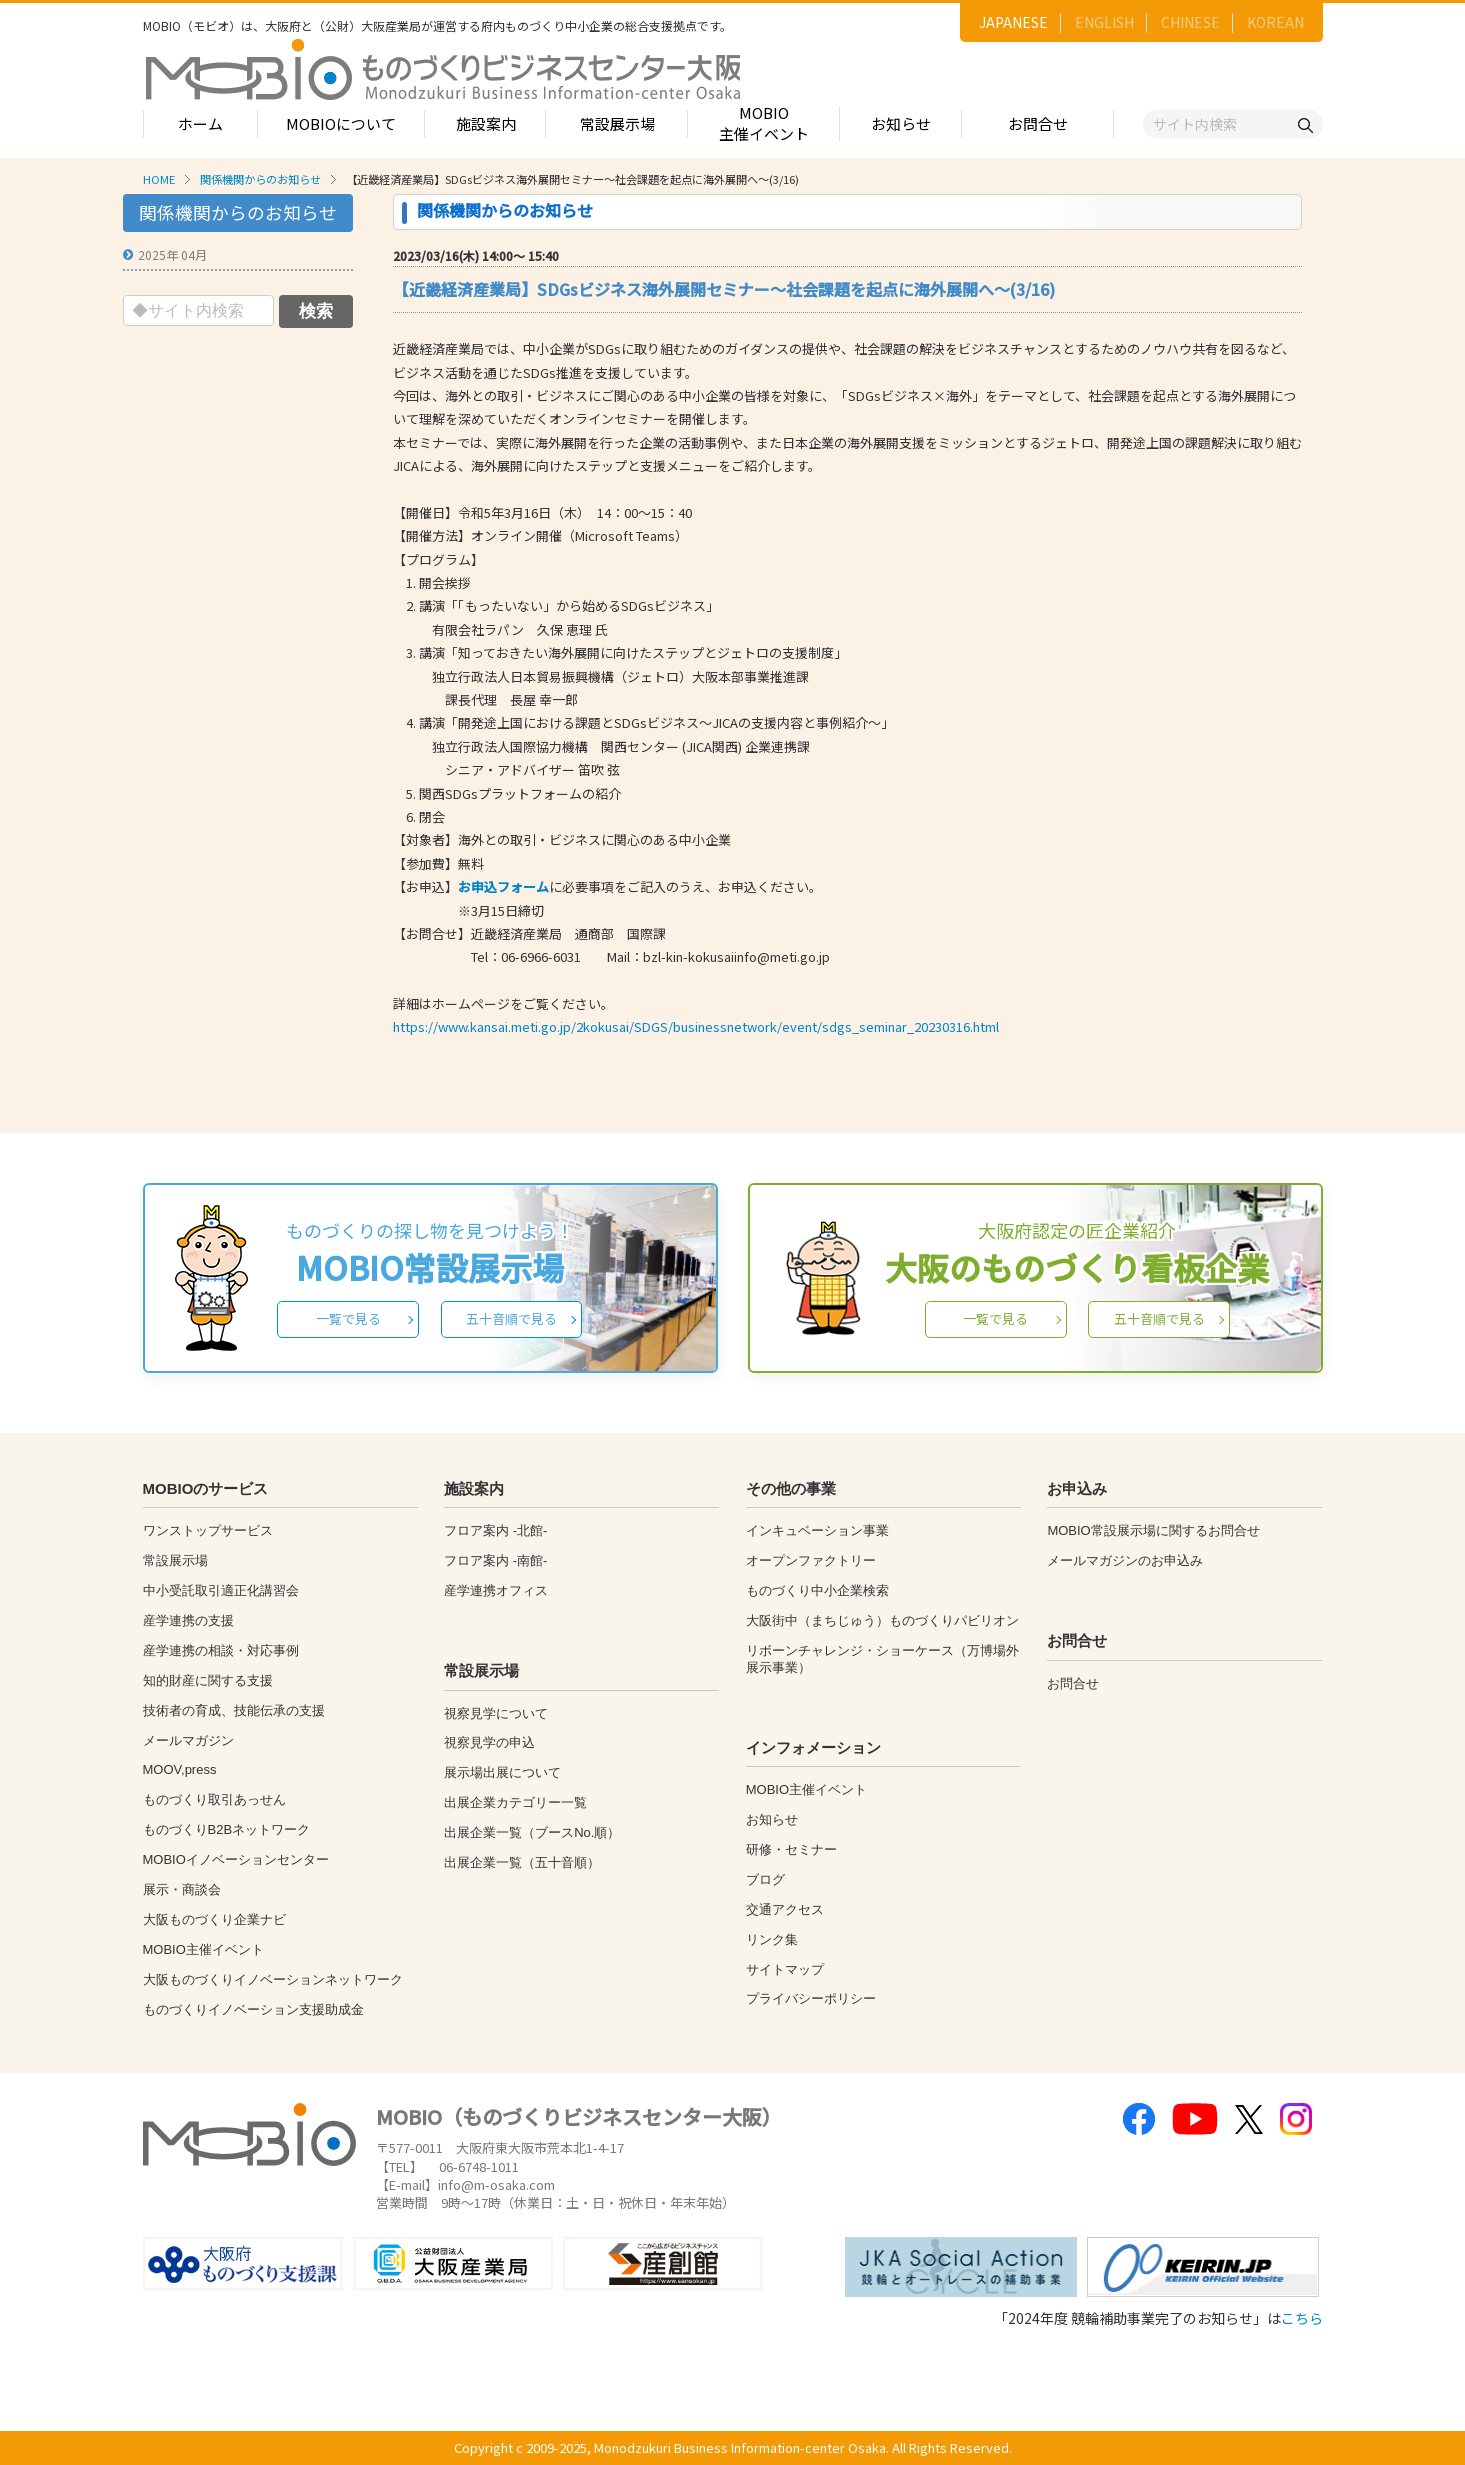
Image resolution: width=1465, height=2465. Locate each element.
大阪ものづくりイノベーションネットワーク (273, 1979)
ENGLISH (1104, 22)
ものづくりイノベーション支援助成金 (253, 2009)
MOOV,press (180, 1769)
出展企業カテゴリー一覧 (515, 1802)
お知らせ (901, 123)
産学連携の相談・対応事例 (221, 1650)
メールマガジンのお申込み (1125, 1560)
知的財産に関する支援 (208, 1680)
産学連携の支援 (188, 1620)
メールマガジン (188, 1740)
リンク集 (772, 1939)
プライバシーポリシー (811, 1998)
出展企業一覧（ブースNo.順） (532, 1832)
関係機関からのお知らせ (260, 179)
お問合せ (1038, 123)
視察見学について (496, 1713)
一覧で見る (348, 1318)
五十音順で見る (511, 1318)
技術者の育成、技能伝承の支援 (234, 1710)
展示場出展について (502, 1772)
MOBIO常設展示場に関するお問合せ (1153, 1530)
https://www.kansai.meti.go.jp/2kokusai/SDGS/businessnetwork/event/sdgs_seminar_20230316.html (696, 1026)
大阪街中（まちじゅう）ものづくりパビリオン (882, 1620)
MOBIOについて (341, 123)
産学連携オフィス (496, 1590)
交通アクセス (785, 1909)
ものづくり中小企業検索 (817, 1590)
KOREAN (1275, 22)
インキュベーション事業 (817, 1530)
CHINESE (1190, 22)
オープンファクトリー (811, 1560)
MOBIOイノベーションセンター (236, 1859)
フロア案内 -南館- (495, 1560)
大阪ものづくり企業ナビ (214, 1919)
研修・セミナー (791, 1849)
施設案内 (486, 123)
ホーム (200, 123)
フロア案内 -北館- (495, 1530)
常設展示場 (617, 123)
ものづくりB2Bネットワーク (227, 1829)
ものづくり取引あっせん (214, 1799)
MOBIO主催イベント (764, 123)
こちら (1302, 2318)
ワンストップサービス (208, 1530)
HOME (159, 179)
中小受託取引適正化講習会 (221, 1590)
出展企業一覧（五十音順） (522, 1862)
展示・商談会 (182, 1889)
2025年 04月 (172, 254)
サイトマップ (785, 1969)
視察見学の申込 (489, 1742)
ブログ (765, 1879)
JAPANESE (1013, 22)
